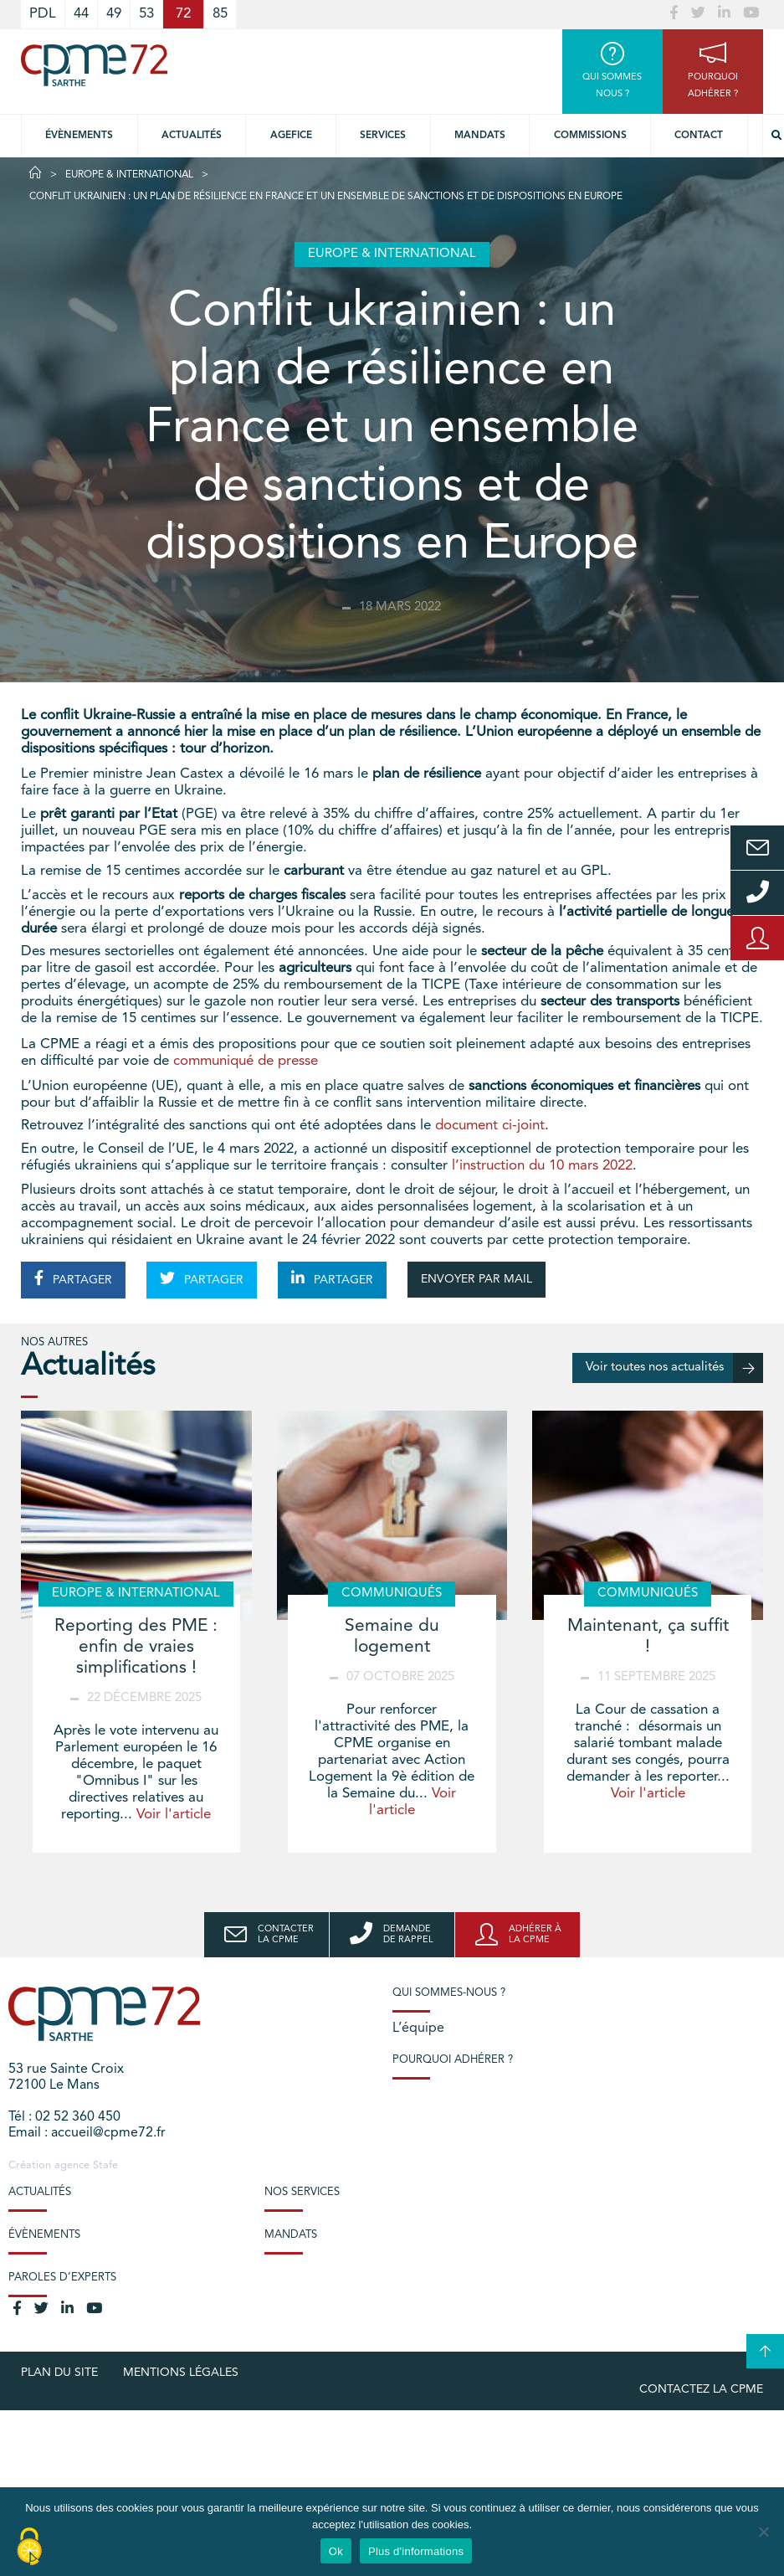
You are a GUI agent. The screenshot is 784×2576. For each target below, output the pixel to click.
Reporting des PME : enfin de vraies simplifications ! (136, 1647)
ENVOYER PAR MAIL (476, 1279)
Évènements (79, 136)
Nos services (302, 2192)
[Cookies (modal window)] (29, 2547)
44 (81, 14)
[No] (763, 2531)
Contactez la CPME (701, 2389)
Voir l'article (173, 1814)
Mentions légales (180, 2372)
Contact (698, 136)
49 (113, 14)
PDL (42, 14)
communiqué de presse (245, 1061)
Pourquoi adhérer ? (452, 2059)
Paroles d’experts (62, 2277)
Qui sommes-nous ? (448, 1992)
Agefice (291, 136)
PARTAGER (73, 1278)
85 (220, 14)
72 (183, 14)
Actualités (191, 136)
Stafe (105, 2165)
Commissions (590, 136)
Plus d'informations (416, 2551)
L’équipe (418, 2028)
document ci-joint (490, 1125)
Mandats (479, 136)
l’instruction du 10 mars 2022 (542, 1166)
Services (383, 136)
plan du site (59, 2372)
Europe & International (129, 175)
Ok (336, 2551)
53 (146, 14)
